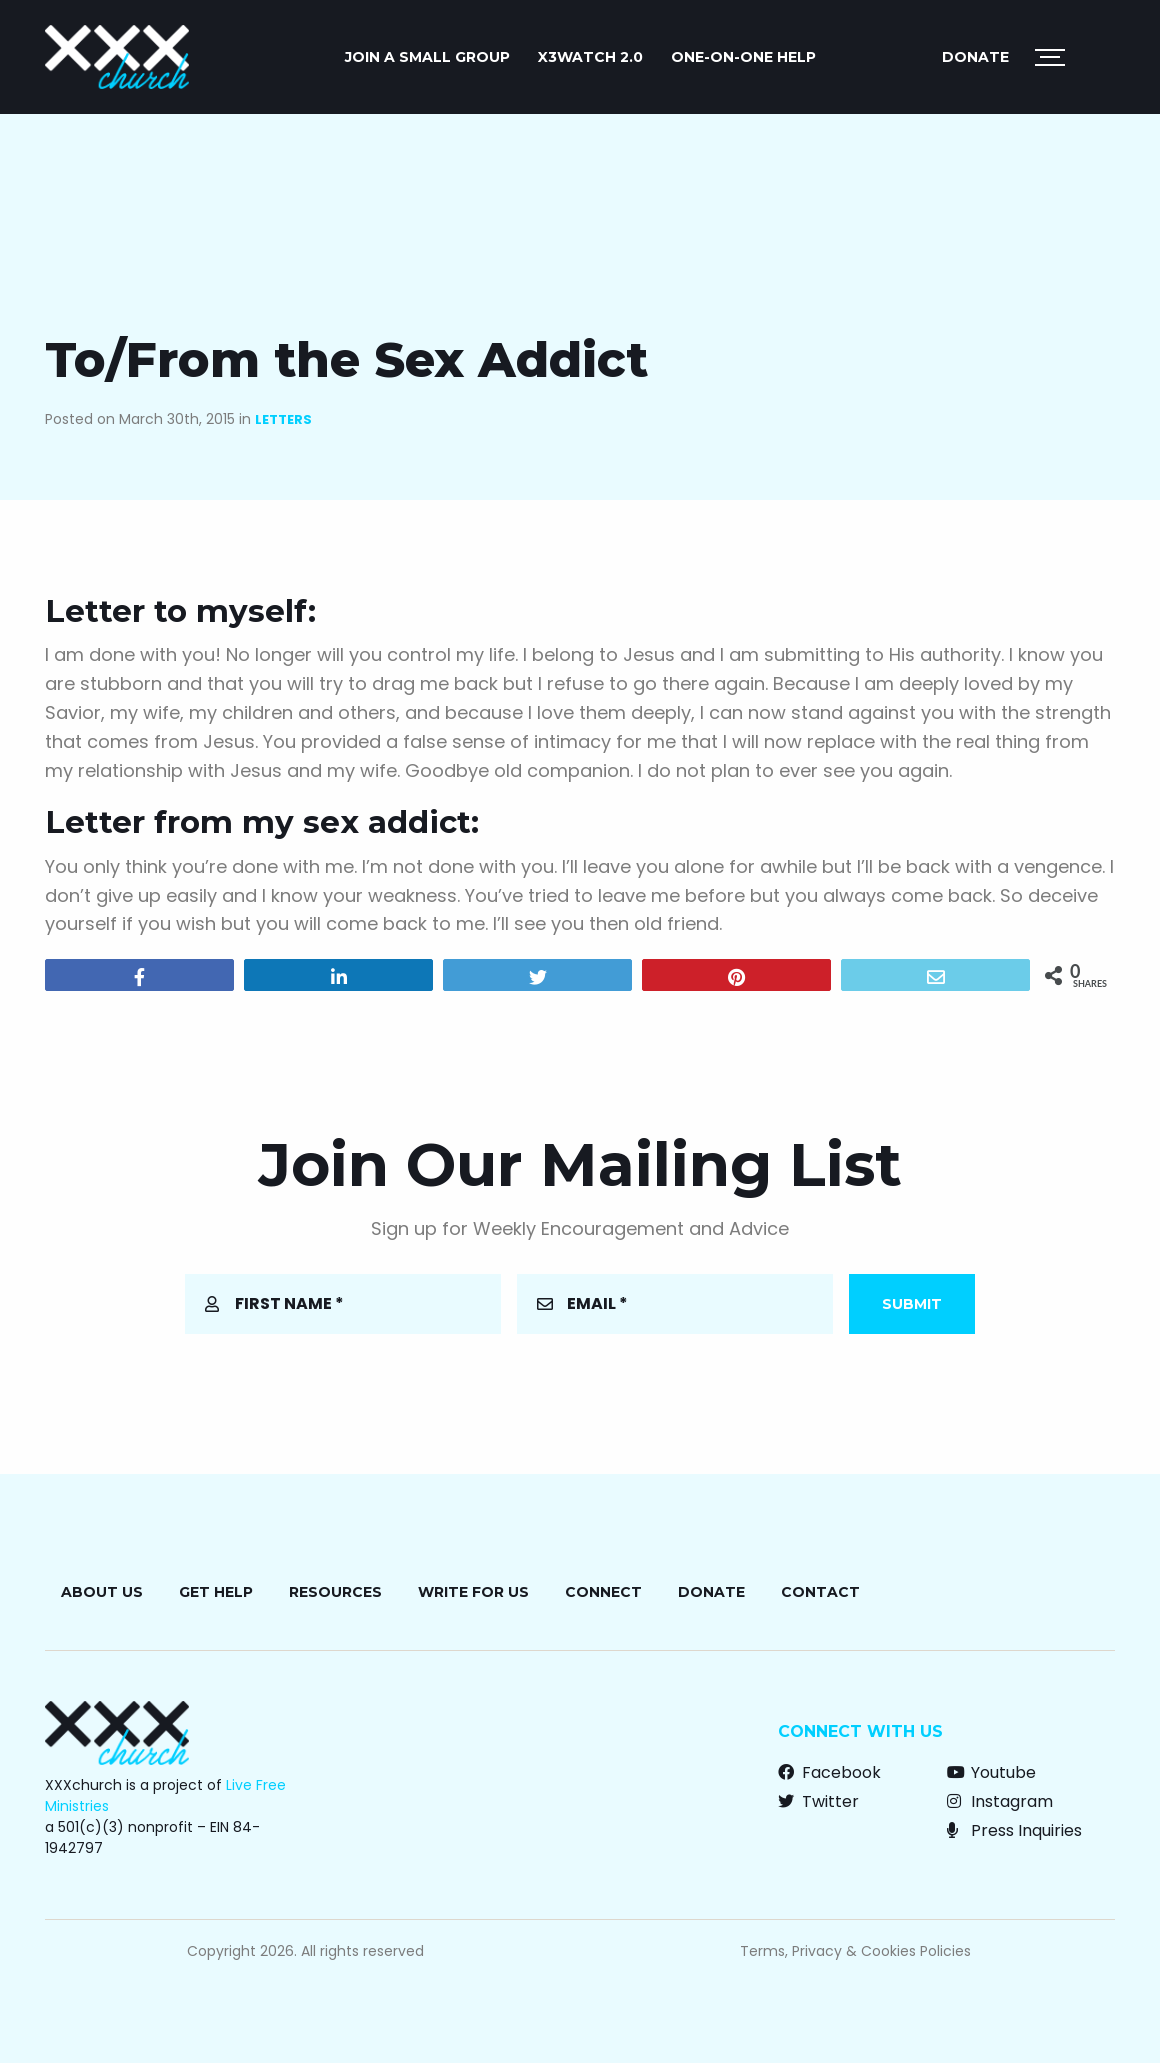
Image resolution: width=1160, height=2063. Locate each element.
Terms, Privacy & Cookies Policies (855, 1951)
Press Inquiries (1014, 1830)
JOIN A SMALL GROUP (427, 57)
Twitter (818, 1801)
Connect (603, 1592)
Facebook (829, 1772)
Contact (820, 1592)
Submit (912, 1304)
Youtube (991, 1772)
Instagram (1000, 1801)
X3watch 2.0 (590, 57)
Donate (975, 57)
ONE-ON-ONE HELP (743, 57)
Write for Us (473, 1592)
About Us (102, 1592)
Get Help (216, 1592)
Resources (335, 1592)
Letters (283, 419)
